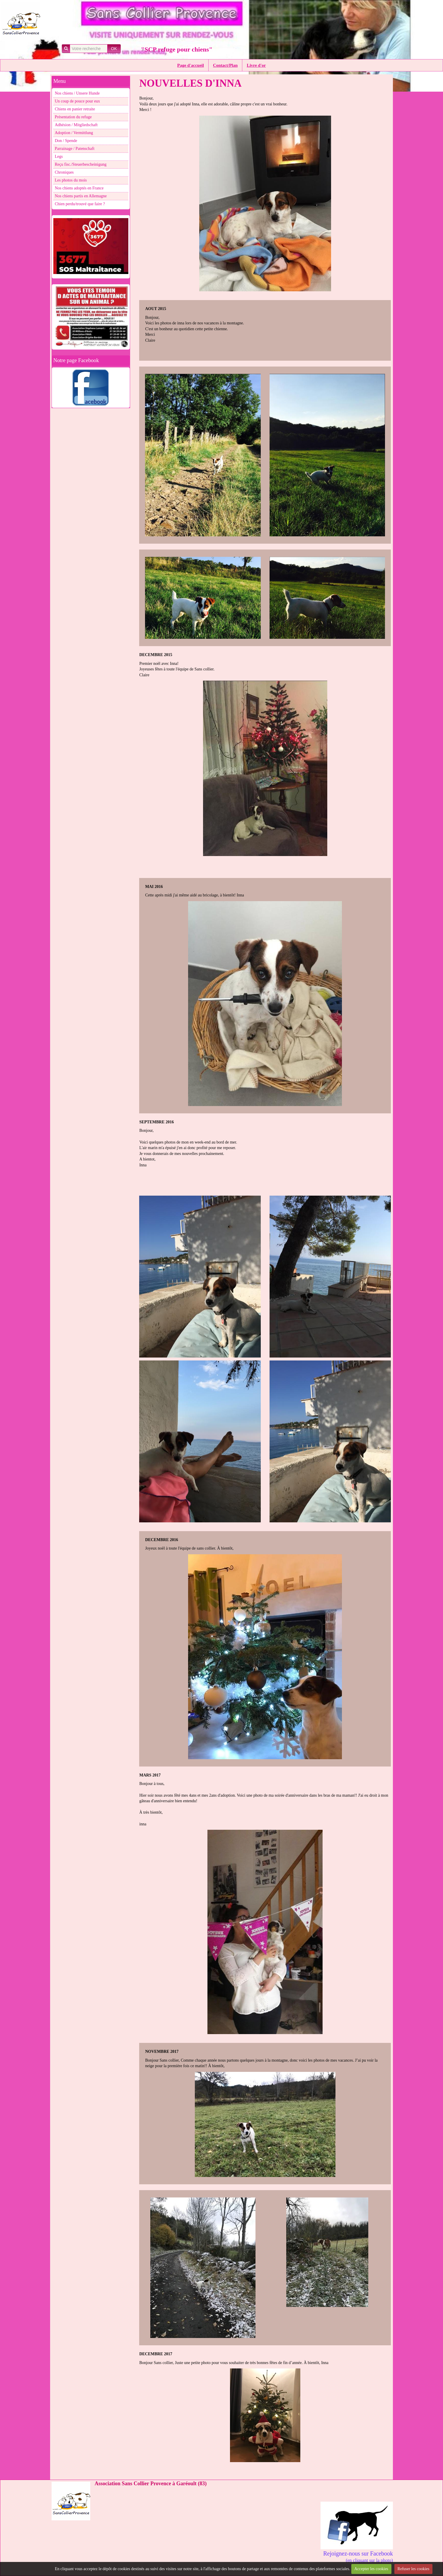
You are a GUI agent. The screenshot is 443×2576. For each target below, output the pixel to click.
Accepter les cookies (371, 2569)
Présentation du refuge (73, 117)
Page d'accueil (190, 65)
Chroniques (64, 172)
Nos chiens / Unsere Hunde (77, 93)
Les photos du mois (71, 180)
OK (114, 48)
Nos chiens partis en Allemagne (81, 196)
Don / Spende (66, 140)
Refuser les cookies (414, 2569)
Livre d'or (256, 65)
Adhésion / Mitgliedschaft (76, 125)
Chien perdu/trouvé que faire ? (80, 204)
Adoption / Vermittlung (74, 133)
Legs (59, 156)
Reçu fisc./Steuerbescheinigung (81, 164)
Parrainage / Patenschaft (74, 148)
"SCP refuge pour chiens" (176, 49)
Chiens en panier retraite (75, 109)
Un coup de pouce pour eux (77, 101)
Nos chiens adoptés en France (79, 188)
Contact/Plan (225, 65)
